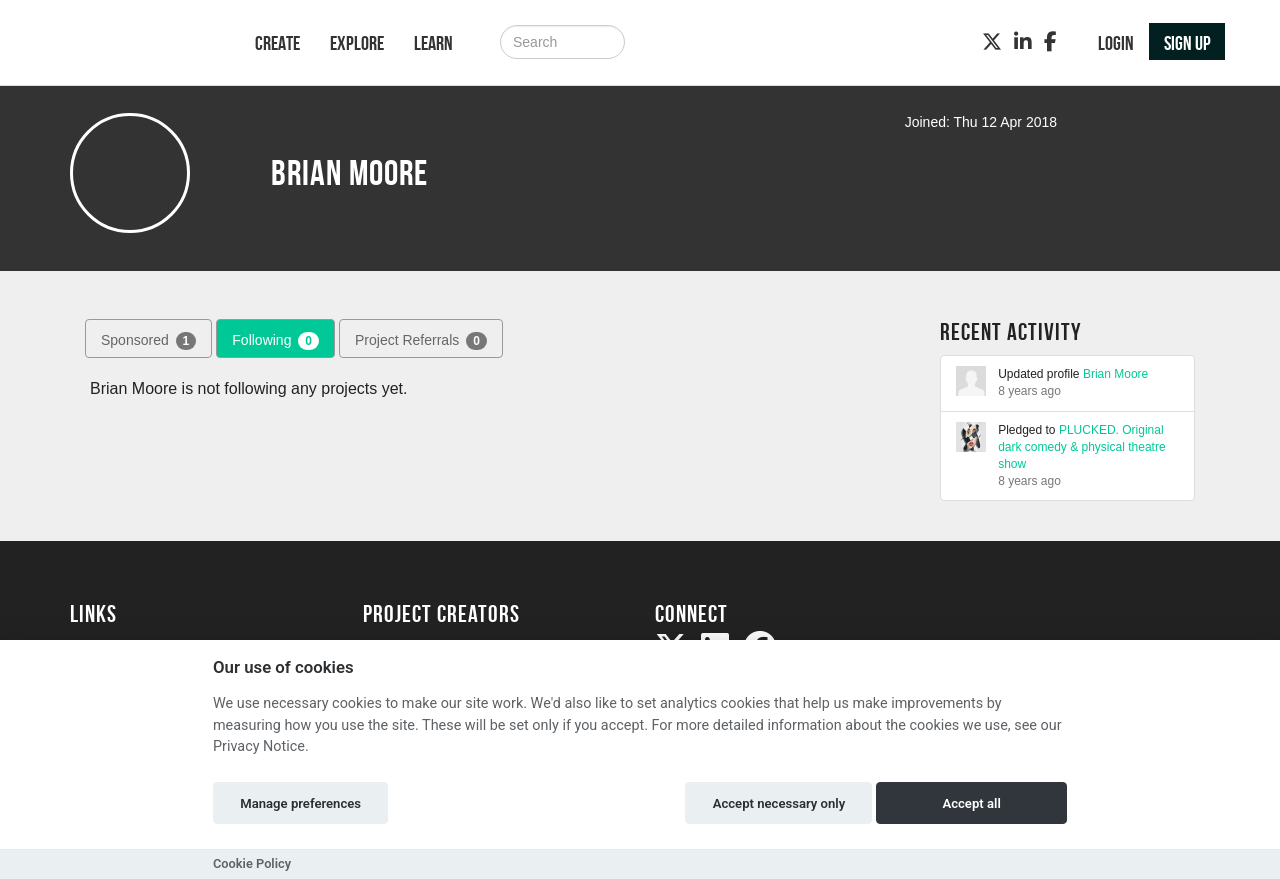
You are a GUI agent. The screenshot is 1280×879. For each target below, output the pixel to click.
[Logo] (136, 44)
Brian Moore (1115, 374)
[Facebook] (1050, 42)
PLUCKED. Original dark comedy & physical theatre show (1081, 447)
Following (275, 341)
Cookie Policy (252, 863)
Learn (433, 43)
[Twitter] (992, 42)
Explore (357, 43)
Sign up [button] (1187, 43)
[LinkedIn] (1023, 42)
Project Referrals (421, 341)
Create (277, 43)
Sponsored (148, 341)
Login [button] (1116, 43)
